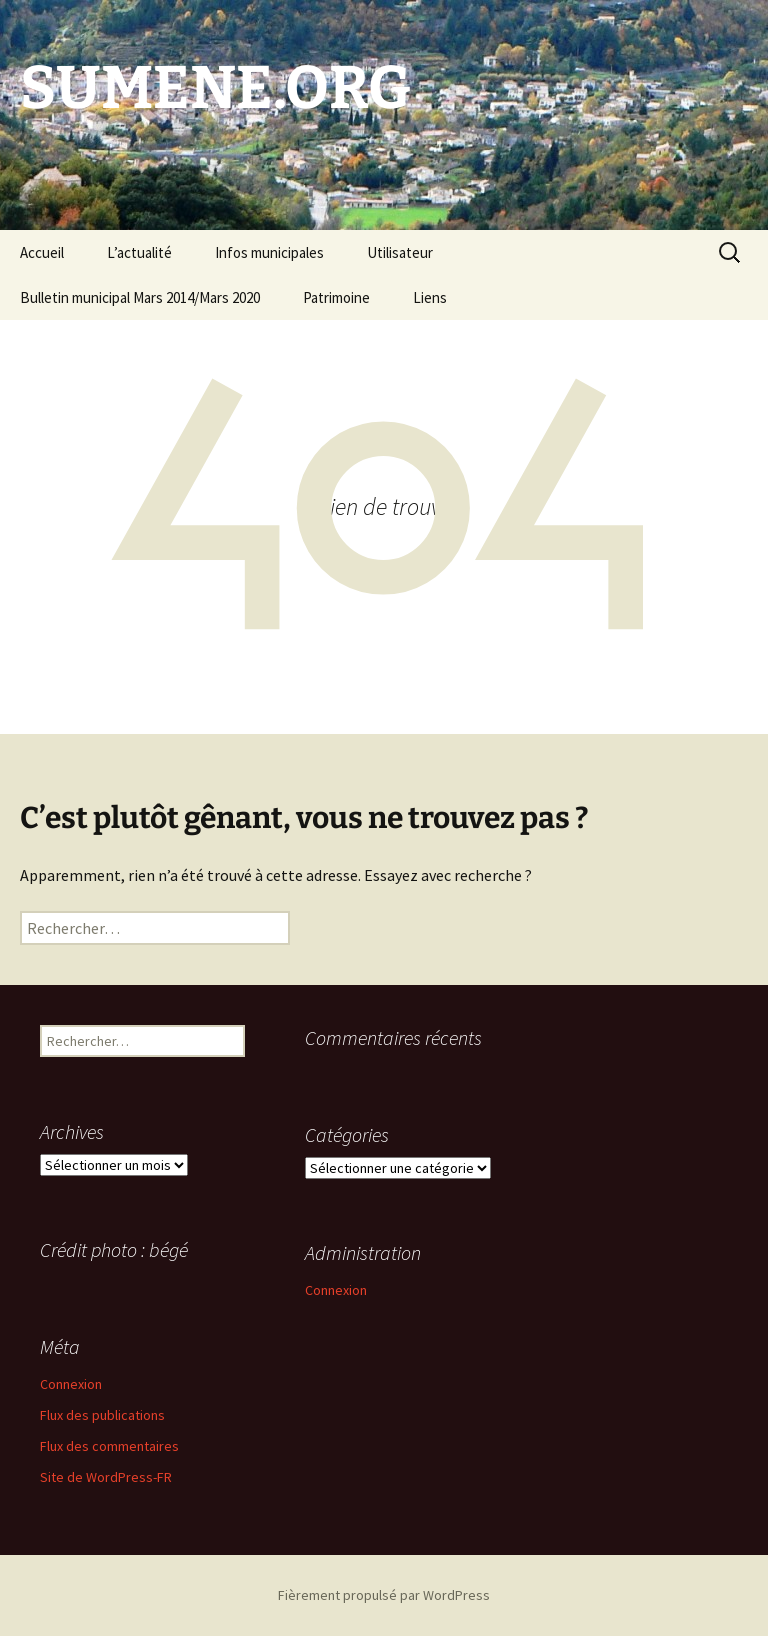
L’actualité (139, 252)
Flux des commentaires (109, 1446)
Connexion (336, 1290)
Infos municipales (269, 252)
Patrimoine (336, 297)
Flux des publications (102, 1415)
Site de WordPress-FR (106, 1477)
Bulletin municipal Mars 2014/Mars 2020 (140, 297)
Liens (430, 297)
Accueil (42, 252)
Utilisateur (400, 252)
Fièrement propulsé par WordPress (384, 1595)
